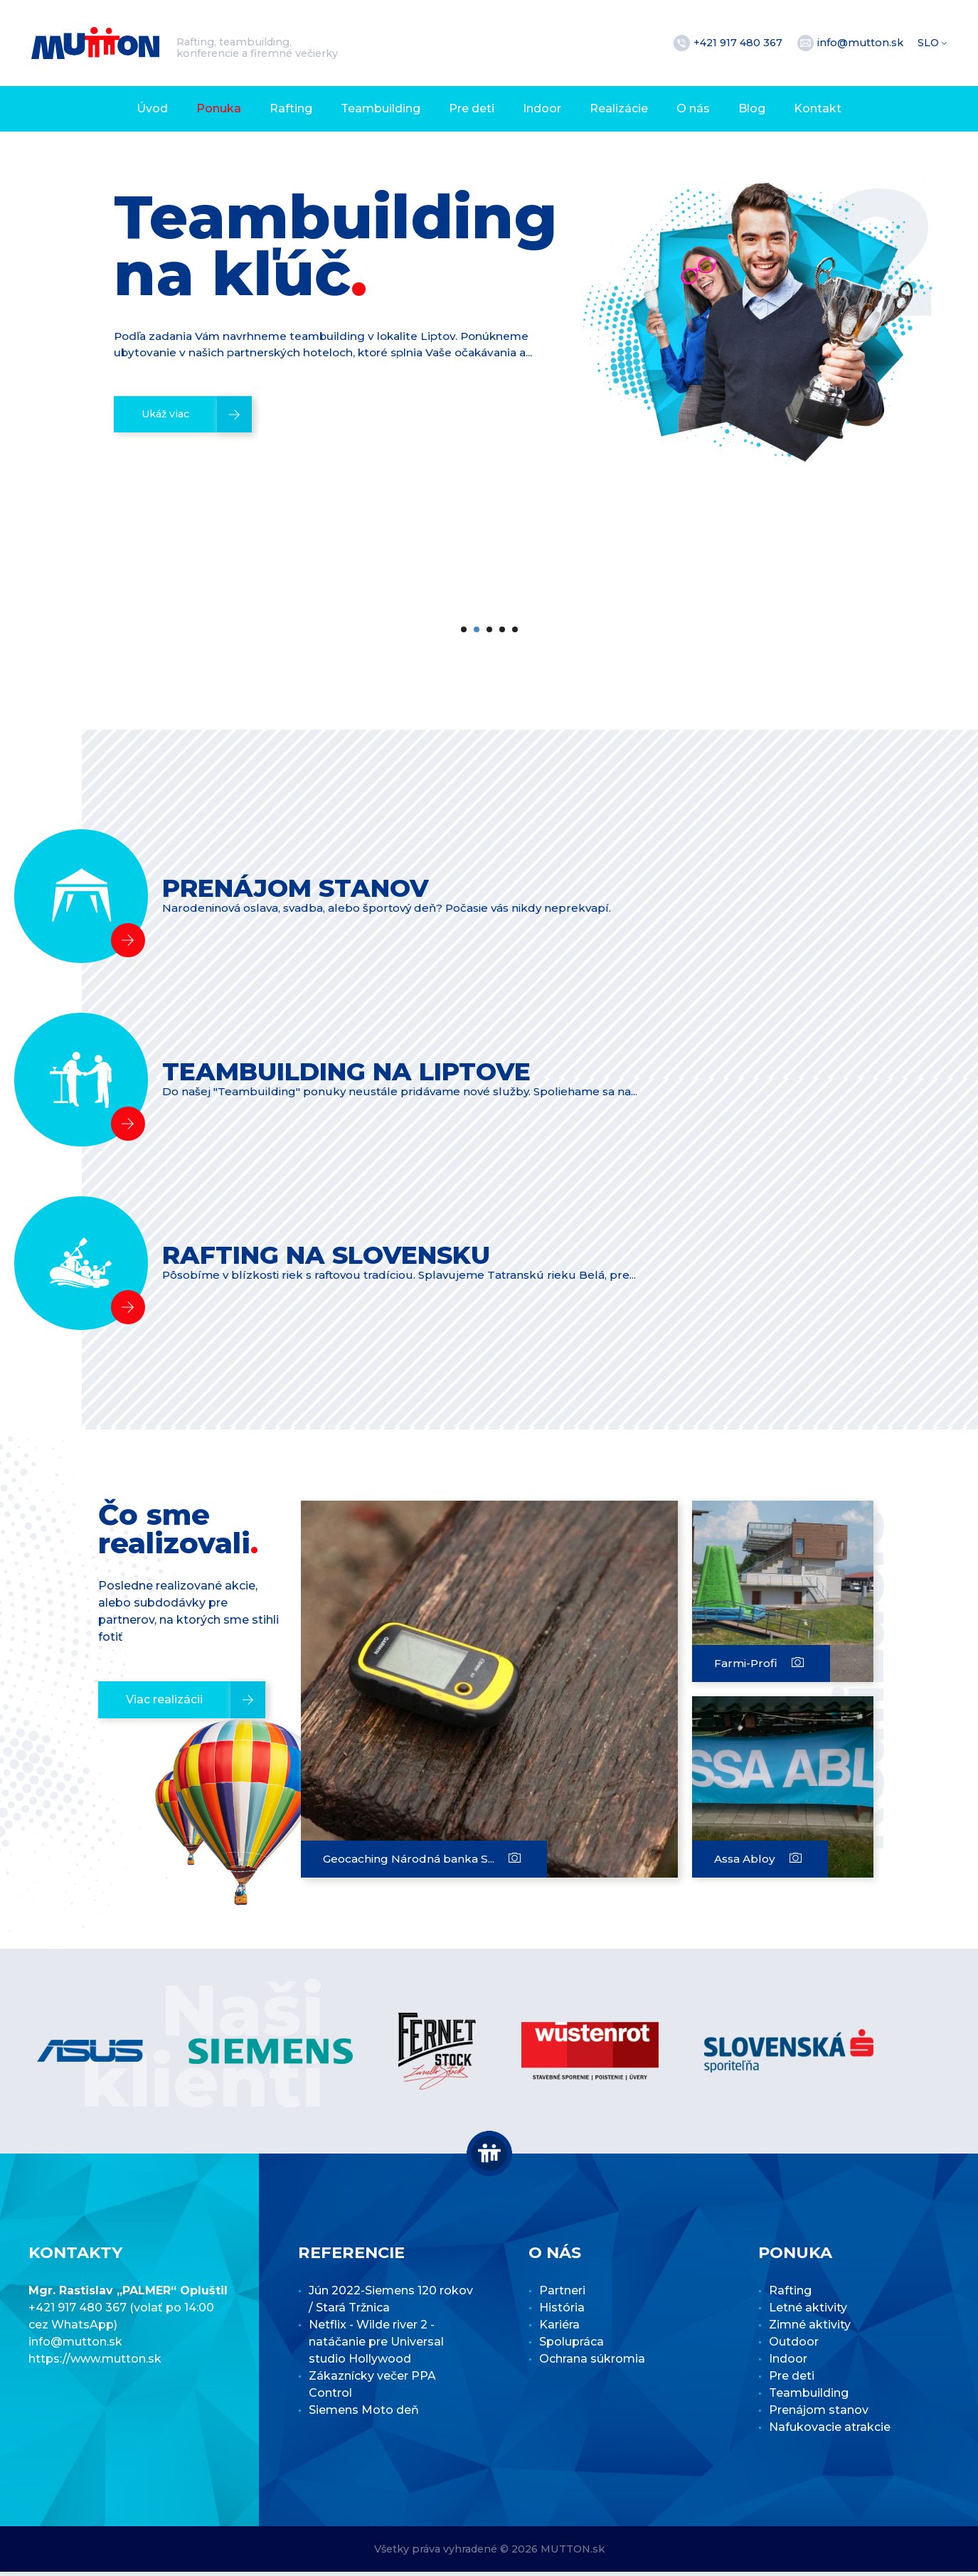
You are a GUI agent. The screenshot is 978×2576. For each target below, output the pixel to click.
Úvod (152, 108)
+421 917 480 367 (739, 42)
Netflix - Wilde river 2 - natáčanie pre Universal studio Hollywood (376, 2346)
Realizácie (619, 108)
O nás (693, 108)
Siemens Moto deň (364, 2414)
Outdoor (794, 2346)
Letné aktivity (808, 2312)
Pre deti (471, 108)
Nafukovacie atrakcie (830, 2431)
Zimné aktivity (810, 2329)
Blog (751, 108)
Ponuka (218, 108)
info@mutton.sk (861, 42)
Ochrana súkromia (592, 2363)
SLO (930, 42)
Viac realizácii (165, 1704)
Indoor (542, 108)
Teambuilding (380, 108)
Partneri (562, 2294)
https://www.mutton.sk (94, 2363)
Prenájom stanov (818, 2414)
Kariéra (559, 2329)
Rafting (291, 108)
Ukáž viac (169, 517)
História (562, 2312)
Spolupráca (571, 2346)
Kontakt (817, 108)
